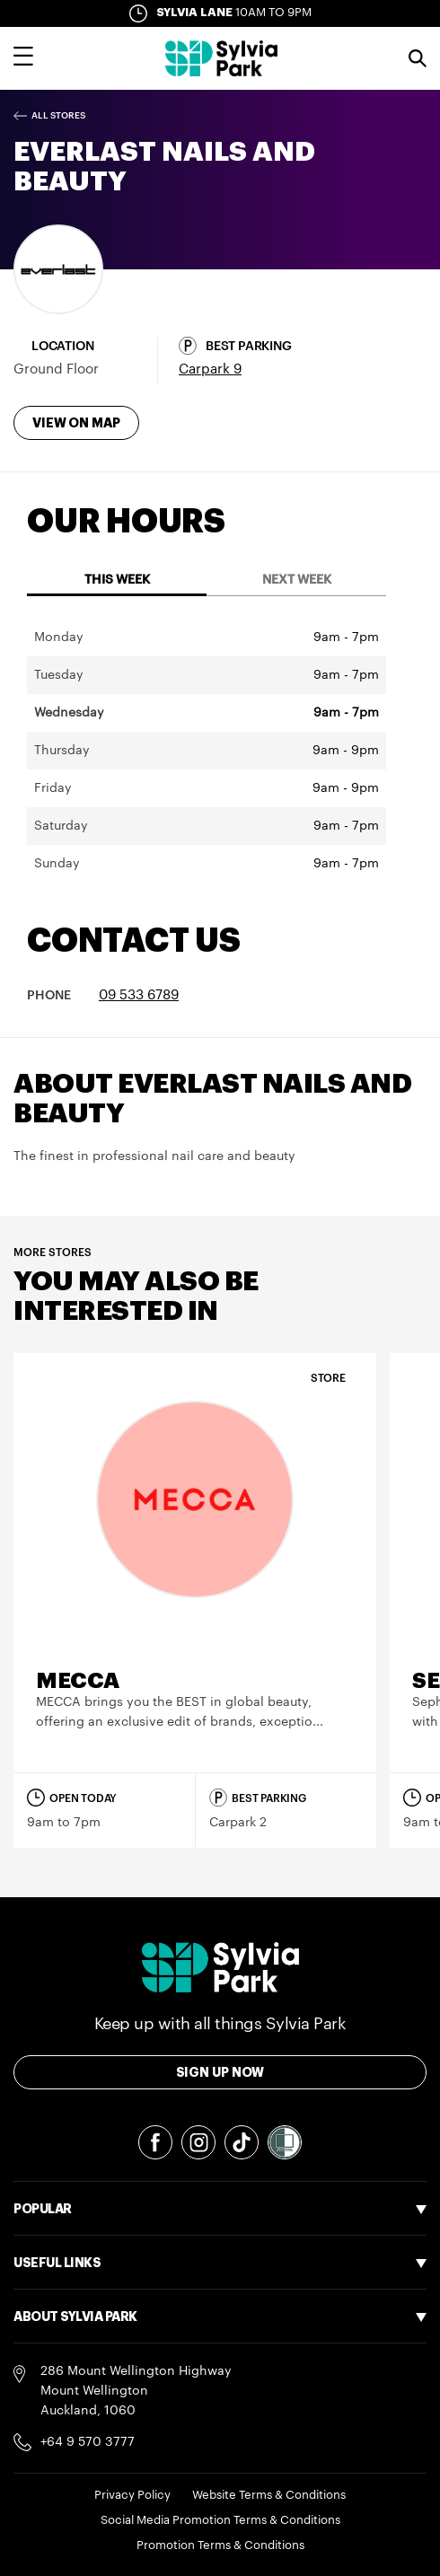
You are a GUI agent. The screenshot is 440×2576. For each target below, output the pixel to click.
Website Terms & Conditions (269, 2495)
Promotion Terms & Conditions (220, 2545)
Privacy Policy (132, 2495)
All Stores (58, 115)
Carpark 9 (210, 369)
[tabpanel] (206, 751)
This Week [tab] (117, 580)
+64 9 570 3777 (87, 2442)
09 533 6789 (139, 995)
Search (418, 58)
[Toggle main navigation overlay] (23, 58)
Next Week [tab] (296, 580)
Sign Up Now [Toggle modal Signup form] (220, 2072)
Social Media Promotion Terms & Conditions (220, 2520)
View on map (76, 423)
